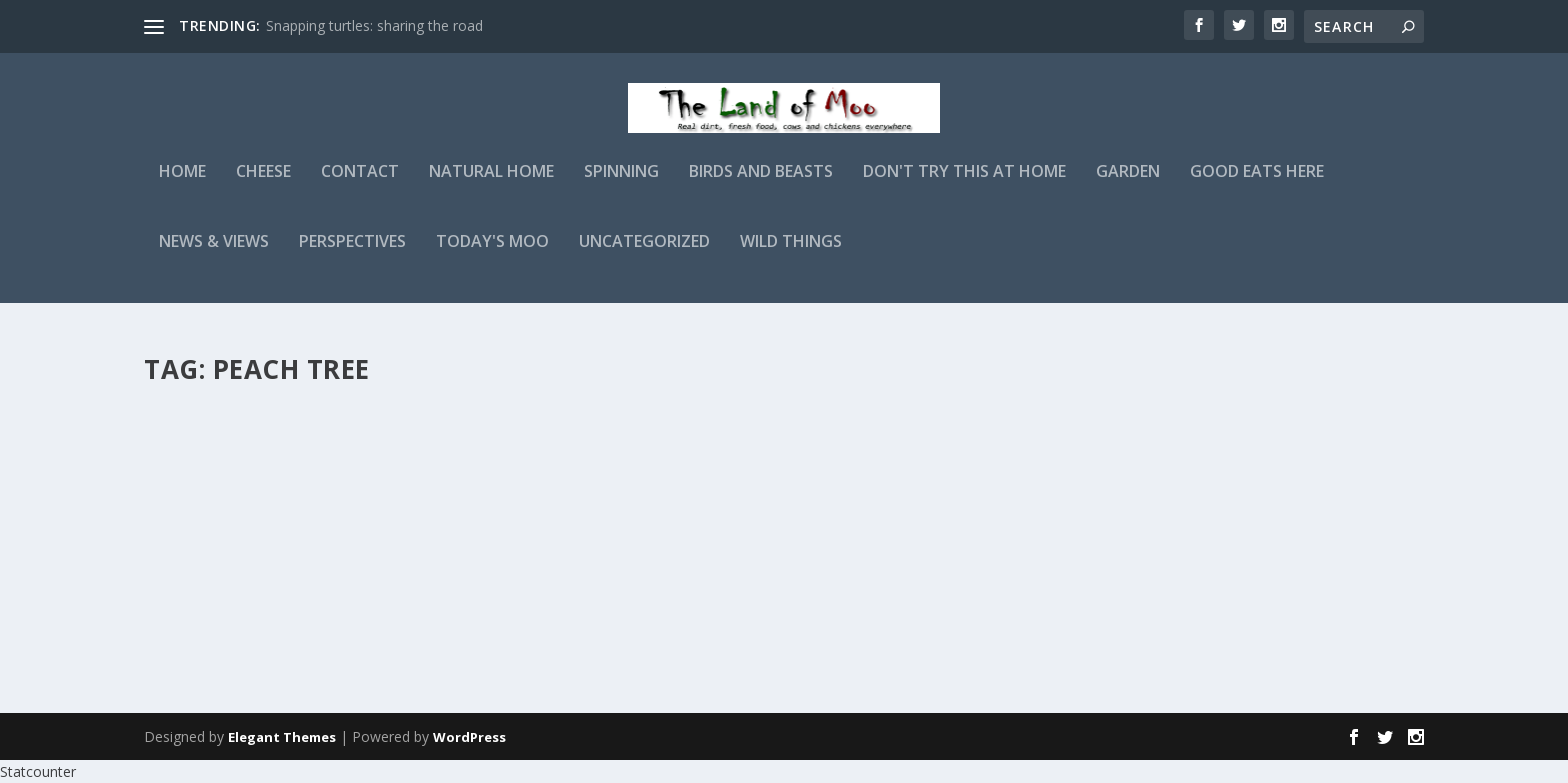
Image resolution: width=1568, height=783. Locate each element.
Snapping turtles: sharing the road (374, 25)
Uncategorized (644, 256)
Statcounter (38, 771)
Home (182, 186)
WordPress (469, 737)
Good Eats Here (1257, 186)
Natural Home (491, 186)
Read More (216, 609)
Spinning (621, 186)
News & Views (214, 256)
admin (199, 459)
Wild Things (791, 256)
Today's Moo (492, 256)
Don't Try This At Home (964, 186)
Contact (360, 186)
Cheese (263, 186)
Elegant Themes (282, 737)
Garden (1128, 186)
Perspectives (352, 256)
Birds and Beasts (761, 186)
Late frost (213, 428)
